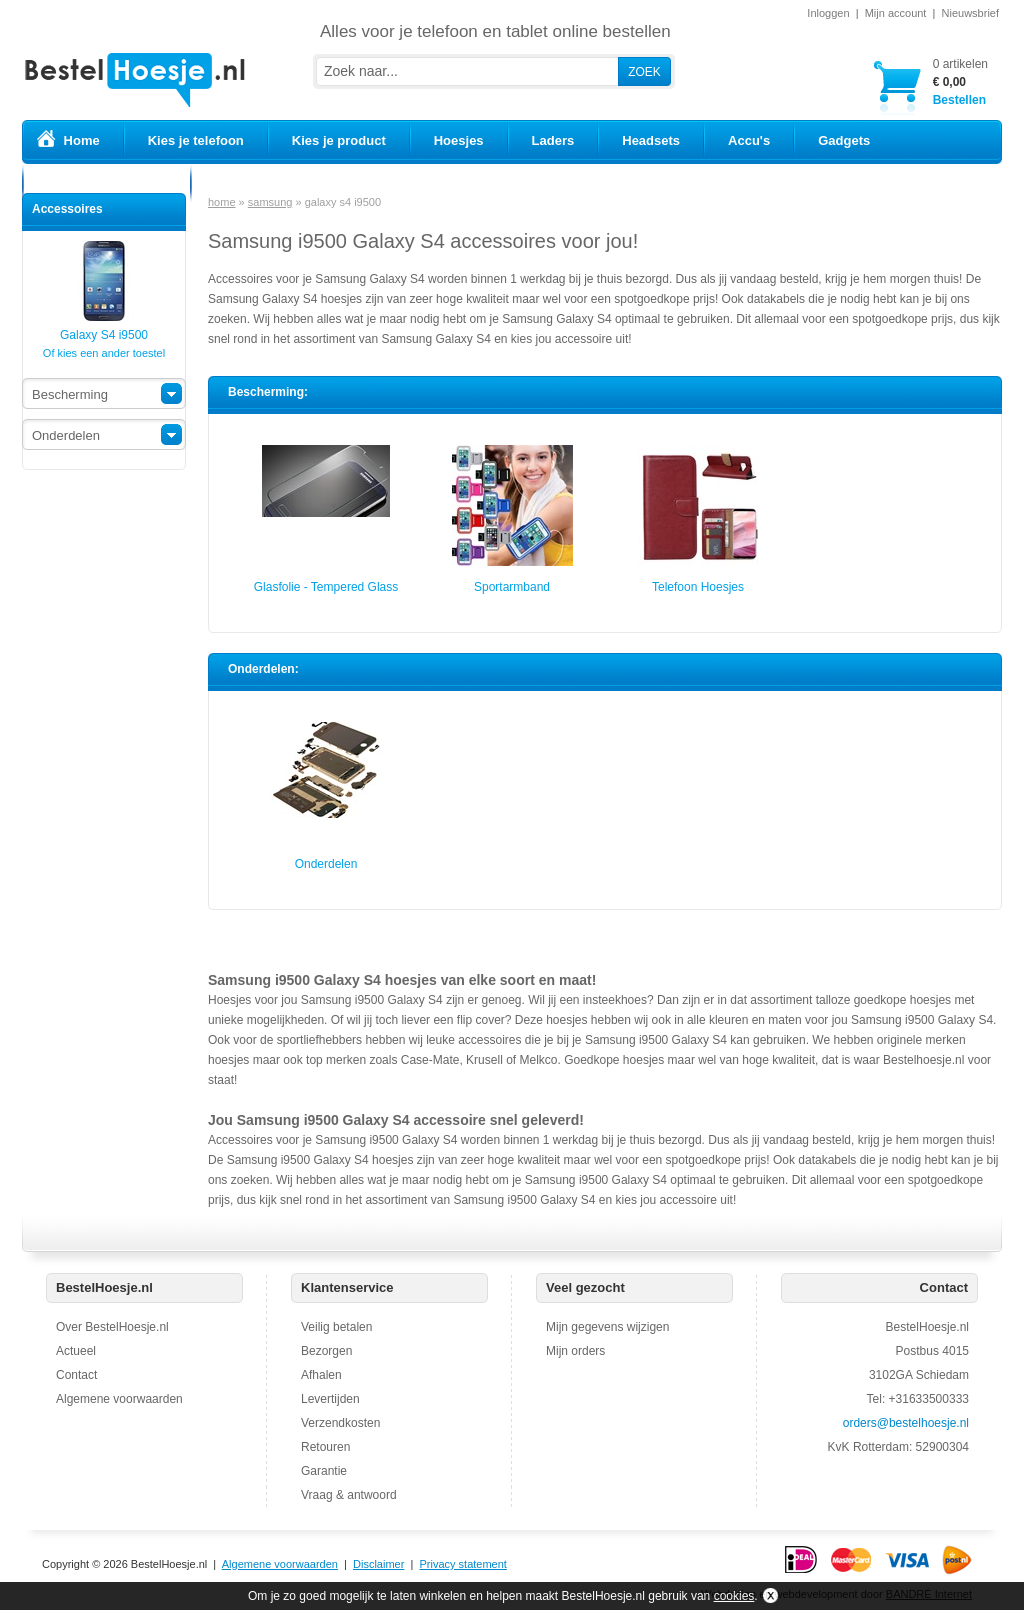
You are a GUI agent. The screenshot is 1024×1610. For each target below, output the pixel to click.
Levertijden (330, 1399)
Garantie (324, 1471)
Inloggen (828, 13)
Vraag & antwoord (349, 1495)
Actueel (76, 1351)
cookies (734, 1596)
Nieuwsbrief (970, 13)
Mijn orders (575, 1351)
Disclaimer (378, 1564)
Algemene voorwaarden (119, 1399)
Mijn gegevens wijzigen (607, 1327)
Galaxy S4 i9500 (104, 328)
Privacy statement (462, 1564)
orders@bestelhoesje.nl (906, 1423)
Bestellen (960, 81)
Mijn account (896, 13)
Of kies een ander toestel (104, 353)
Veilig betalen (336, 1327)
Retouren (325, 1447)
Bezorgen (326, 1351)
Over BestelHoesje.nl (112, 1327)
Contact (76, 1375)
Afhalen (321, 1375)
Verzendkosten (340, 1423)
